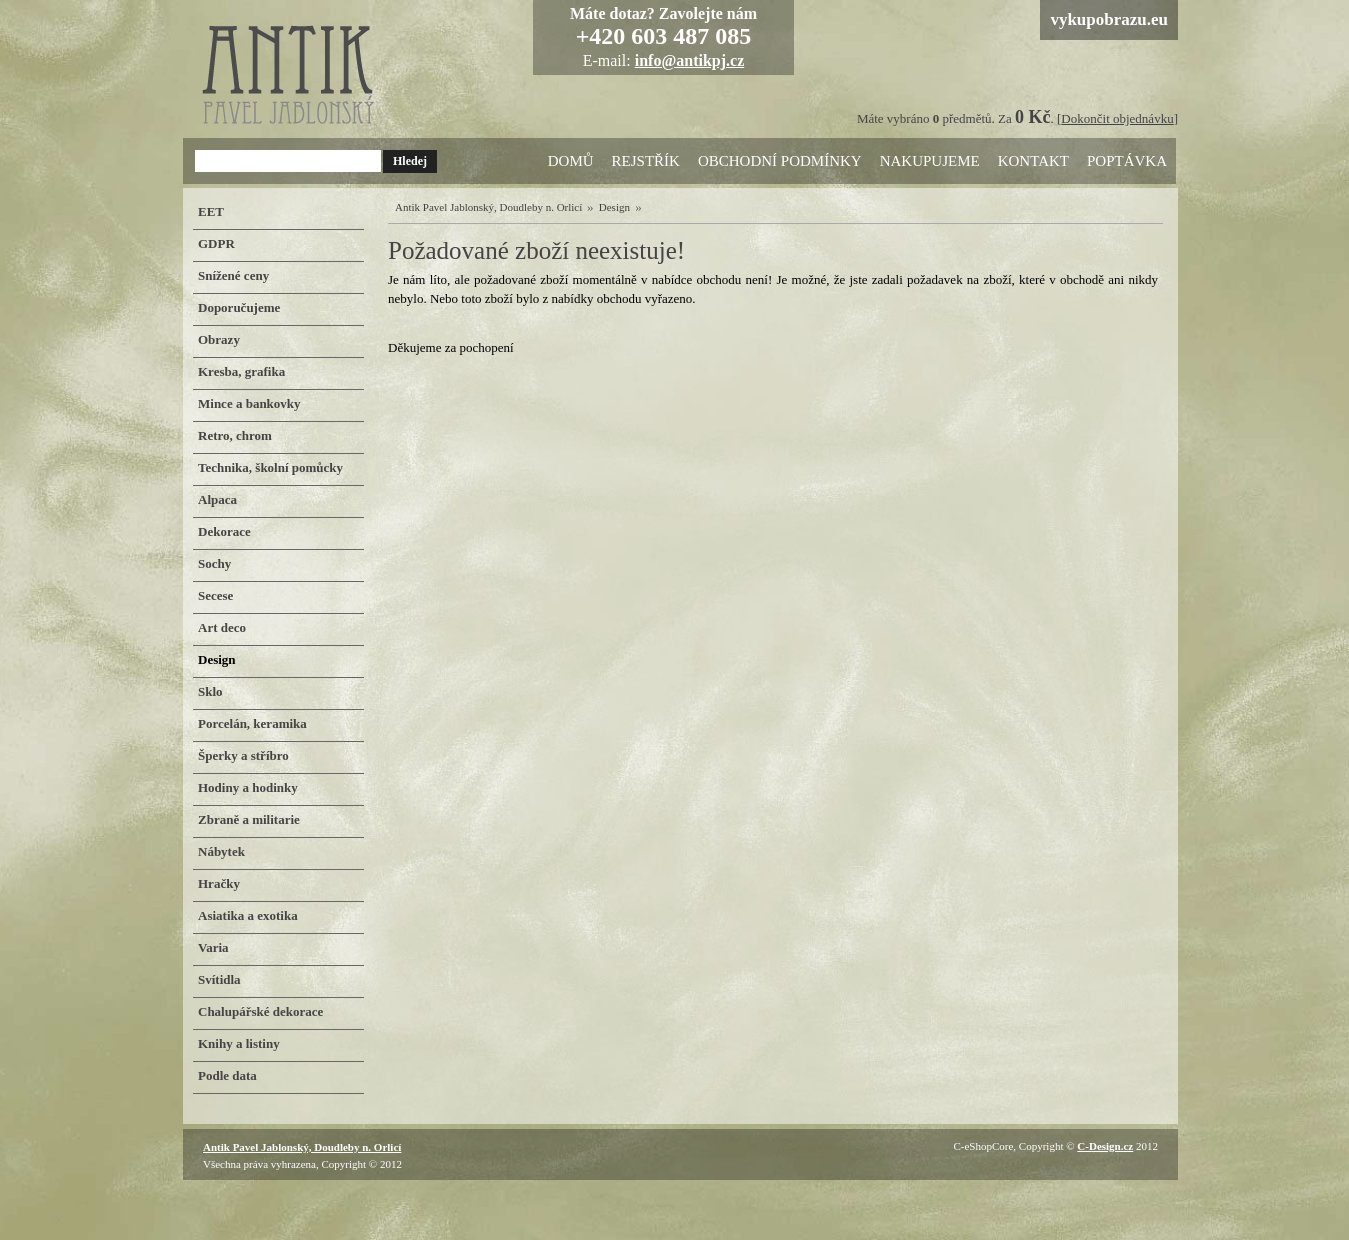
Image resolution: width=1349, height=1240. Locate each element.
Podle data (227, 1075)
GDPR (216, 243)
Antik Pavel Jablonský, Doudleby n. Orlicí (488, 207)
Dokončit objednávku (1117, 118)
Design (614, 207)
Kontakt (1033, 161)
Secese (215, 595)
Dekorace (224, 531)
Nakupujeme (930, 161)
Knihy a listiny (239, 1043)
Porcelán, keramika (252, 723)
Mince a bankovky (249, 403)
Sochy (214, 563)
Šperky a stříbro (243, 755)
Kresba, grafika (241, 371)
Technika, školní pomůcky (270, 467)
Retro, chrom (235, 435)
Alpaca (217, 499)
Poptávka (1127, 161)
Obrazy (219, 339)
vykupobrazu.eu (1109, 19)
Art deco (222, 627)
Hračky (219, 883)
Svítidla (219, 979)
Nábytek (221, 851)
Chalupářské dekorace (260, 1011)
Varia (213, 947)
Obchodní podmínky (780, 161)
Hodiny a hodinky (248, 787)
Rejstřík (646, 161)
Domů (571, 161)
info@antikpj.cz (690, 60)
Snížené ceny (233, 275)
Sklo (210, 691)
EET (211, 211)
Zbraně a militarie (249, 819)
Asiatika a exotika (248, 915)
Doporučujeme (239, 307)
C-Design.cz (1105, 1146)
